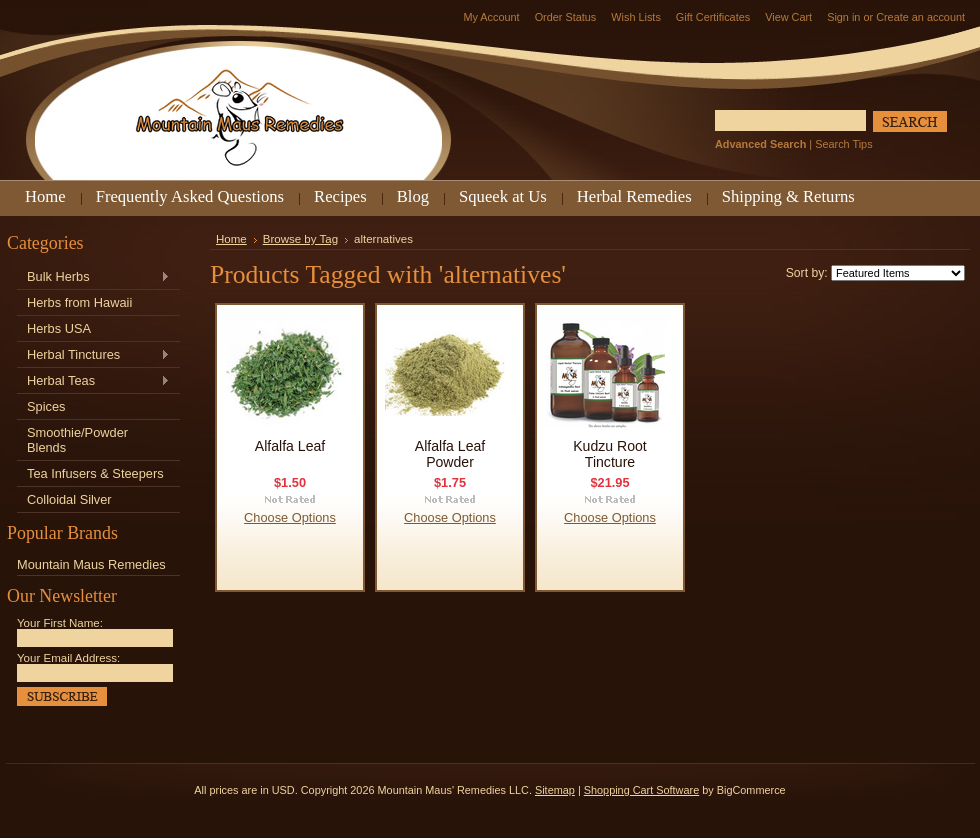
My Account (491, 17)
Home (231, 239)
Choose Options (290, 517)
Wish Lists (636, 17)
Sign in (843, 17)
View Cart (788, 17)
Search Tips (843, 144)
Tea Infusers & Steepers (95, 473)
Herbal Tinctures (93, 355)
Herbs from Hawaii (79, 302)
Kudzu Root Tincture (610, 454)
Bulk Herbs (93, 277)
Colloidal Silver (69, 499)
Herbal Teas (93, 381)
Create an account (920, 17)
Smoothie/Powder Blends (77, 440)
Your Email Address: (68, 658)
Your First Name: (60, 623)
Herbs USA (59, 328)
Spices (46, 406)
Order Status (566, 17)
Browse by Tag (300, 239)
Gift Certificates (713, 17)
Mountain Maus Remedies (91, 564)
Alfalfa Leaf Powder (450, 454)
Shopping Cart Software (641, 790)
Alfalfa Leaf (290, 446)
